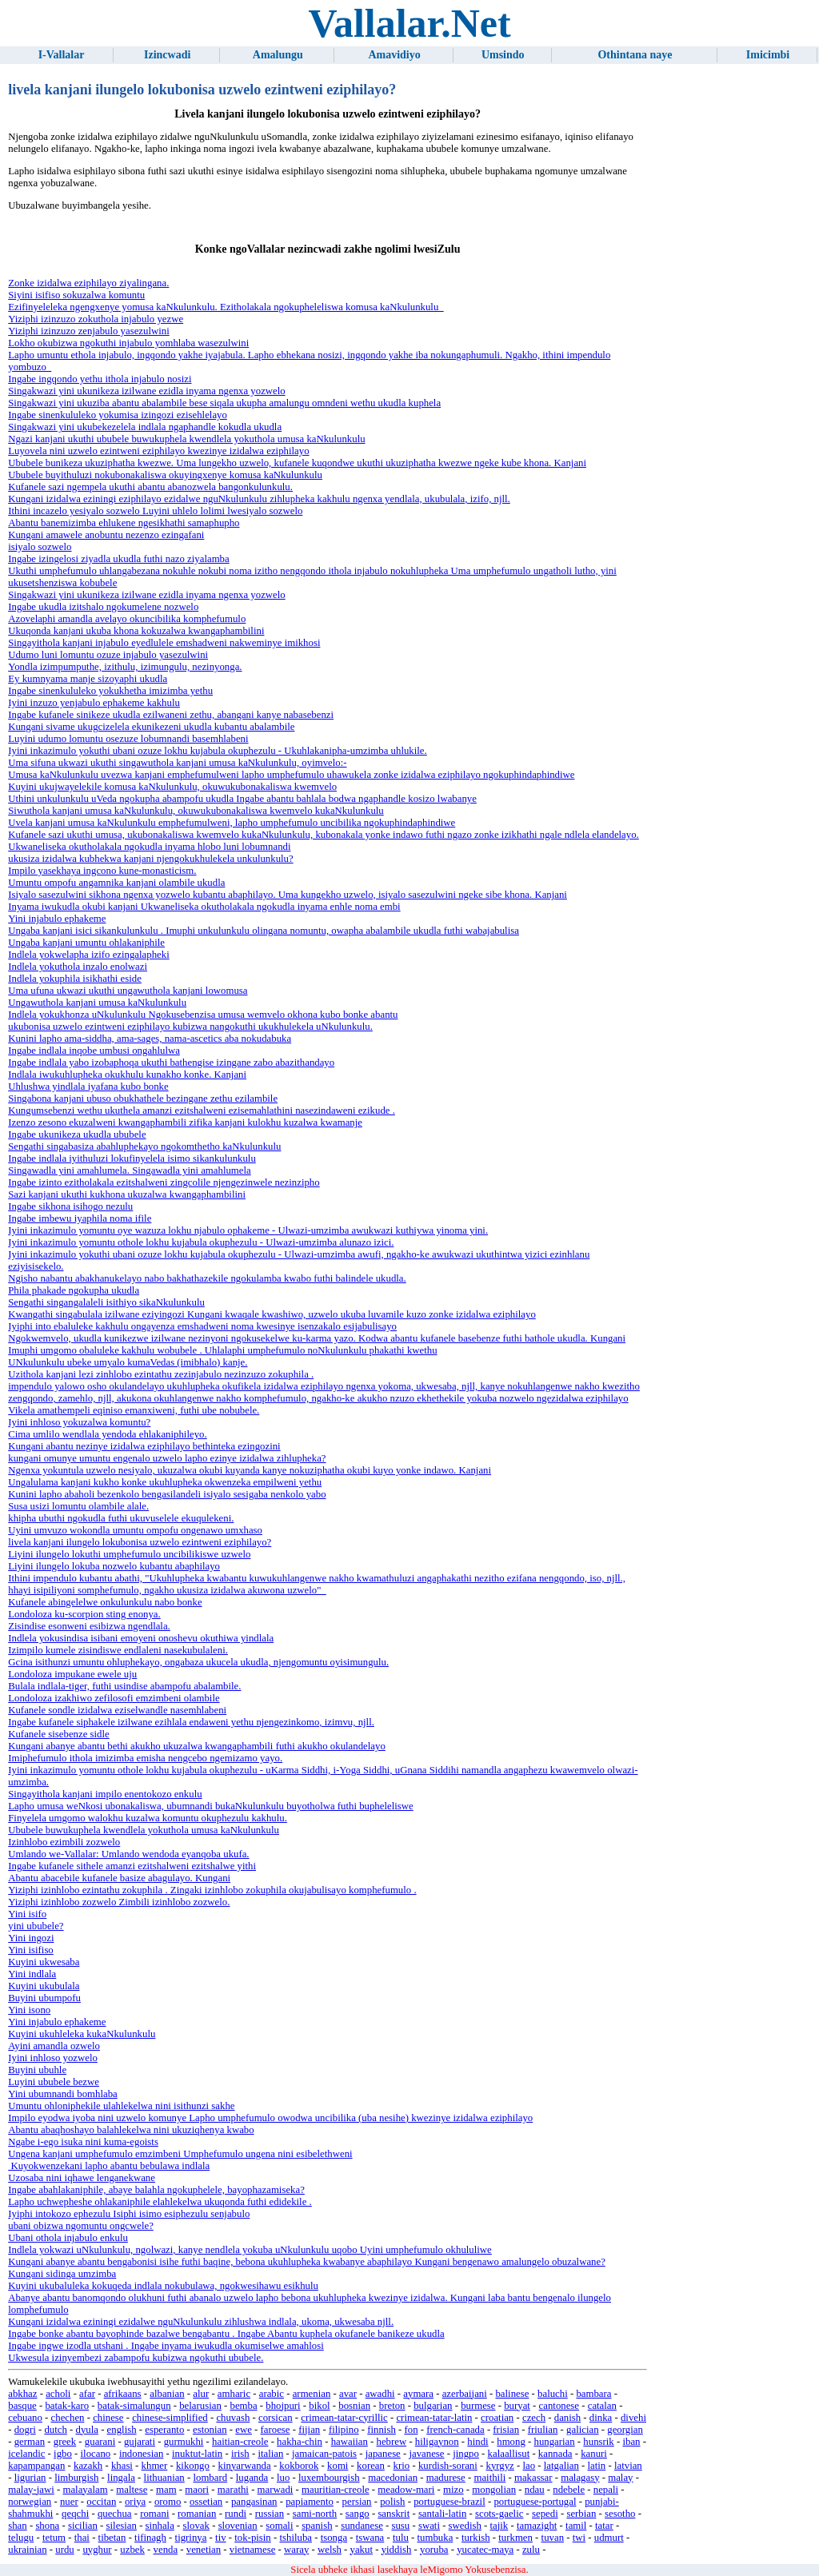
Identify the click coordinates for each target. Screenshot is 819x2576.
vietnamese (253, 2549)
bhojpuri (283, 2405)
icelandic (26, 2453)
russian (269, 2513)
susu (400, 2525)
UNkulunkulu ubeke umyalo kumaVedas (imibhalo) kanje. (127, 1362)
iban (631, 2441)
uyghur (96, 2549)
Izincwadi (167, 55)
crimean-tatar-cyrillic (344, 2417)
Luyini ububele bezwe (53, 2082)
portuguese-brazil (449, 2501)
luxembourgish (329, 2477)
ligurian (30, 2477)
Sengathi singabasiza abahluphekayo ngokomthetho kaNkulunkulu (144, 1146)
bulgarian (432, 2405)
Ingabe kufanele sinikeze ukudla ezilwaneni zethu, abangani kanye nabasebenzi (171, 714)
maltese (131, 2489)
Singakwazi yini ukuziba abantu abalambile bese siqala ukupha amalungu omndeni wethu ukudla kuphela (224, 403)
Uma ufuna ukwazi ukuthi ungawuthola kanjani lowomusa (127, 990)
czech (533, 2417)
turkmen (515, 2537)
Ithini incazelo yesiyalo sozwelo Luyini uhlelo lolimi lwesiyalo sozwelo (155, 510)
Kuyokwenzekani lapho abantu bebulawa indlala (109, 2165)
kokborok (298, 2465)
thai (82, 2537)
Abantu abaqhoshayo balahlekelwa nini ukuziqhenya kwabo (131, 2129)
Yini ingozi (31, 1938)
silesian (121, 2525)
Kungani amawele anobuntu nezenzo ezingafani (106, 534)
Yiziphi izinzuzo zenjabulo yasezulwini (89, 331)
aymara (418, 2393)
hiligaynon (437, 2441)
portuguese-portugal (534, 2501)
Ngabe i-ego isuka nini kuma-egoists (83, 2141)
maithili (489, 2477)
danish (567, 2417)
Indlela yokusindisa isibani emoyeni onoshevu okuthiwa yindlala (141, 1638)
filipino (344, 2429)
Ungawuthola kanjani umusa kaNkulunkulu (97, 1002)
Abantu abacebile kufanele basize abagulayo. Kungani (119, 1878)
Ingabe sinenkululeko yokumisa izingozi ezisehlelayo (117, 415)
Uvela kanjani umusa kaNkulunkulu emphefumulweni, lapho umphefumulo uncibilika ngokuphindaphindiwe (231, 822)
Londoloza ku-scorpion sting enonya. (84, 1614)
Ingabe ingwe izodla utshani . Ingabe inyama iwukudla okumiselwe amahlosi (165, 2345)
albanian (167, 2393)
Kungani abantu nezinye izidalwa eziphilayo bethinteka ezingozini (144, 1446)
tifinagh (150, 2537)
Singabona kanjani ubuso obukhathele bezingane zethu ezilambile (143, 1098)
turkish (475, 2537)
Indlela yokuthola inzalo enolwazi (77, 966)
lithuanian (164, 2477)
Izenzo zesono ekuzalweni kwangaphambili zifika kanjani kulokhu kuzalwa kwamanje (185, 1122)
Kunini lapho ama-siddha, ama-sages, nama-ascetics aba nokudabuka (149, 1038)
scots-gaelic (499, 2513)
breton (392, 2405)
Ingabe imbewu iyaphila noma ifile (79, 1218)
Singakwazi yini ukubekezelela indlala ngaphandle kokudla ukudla (145, 427)
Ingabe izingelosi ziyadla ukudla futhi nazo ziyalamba (118, 558)
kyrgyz (499, 2465)
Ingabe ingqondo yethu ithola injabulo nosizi (99, 379)
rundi (235, 2513)
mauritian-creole (336, 2489)
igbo (63, 2453)
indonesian (141, 2453)
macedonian (392, 2477)
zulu (531, 2549)
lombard (210, 2477)
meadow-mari (406, 2489)
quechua (115, 2513)
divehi (633, 2417)
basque (22, 2405)
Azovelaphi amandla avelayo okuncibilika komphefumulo (127, 618)
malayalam (84, 2489)
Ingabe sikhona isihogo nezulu (70, 1206)
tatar (604, 2525)
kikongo (193, 2465)
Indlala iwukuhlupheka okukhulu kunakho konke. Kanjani (127, 1074)
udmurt (609, 2537)
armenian (312, 2393)
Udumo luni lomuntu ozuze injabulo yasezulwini (108, 654)
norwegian (29, 2501)
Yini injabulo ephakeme (57, 918)
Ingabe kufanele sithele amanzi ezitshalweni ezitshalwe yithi (132, 1866)
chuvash (233, 2417)
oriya (135, 2501)
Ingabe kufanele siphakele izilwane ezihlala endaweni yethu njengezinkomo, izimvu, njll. (191, 1722)
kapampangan (36, 2465)
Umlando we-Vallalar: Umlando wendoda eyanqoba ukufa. (128, 1854)
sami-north (315, 2513)
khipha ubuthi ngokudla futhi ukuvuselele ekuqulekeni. (121, 1518)
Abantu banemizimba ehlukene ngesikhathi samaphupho (123, 522)
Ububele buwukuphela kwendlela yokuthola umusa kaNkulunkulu (143, 1830)
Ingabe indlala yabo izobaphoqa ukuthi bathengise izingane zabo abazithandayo (171, 1062)
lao (528, 2465)
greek (65, 2441)
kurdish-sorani (447, 2465)
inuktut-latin (197, 2453)
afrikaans (123, 2393)
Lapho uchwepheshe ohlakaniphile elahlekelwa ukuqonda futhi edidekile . (160, 2201)
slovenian (238, 2525)
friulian (543, 2429)
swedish (465, 2525)
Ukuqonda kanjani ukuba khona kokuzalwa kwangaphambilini (136, 630)
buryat (517, 2405)
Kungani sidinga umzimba (62, 2273)
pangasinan (254, 2501)
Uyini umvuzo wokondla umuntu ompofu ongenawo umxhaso (135, 1530)
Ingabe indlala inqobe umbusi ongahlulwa (94, 1050)
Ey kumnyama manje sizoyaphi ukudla (87, 678)
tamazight (537, 2525)
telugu (21, 2537)
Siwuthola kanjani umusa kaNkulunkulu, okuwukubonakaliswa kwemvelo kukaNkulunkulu (196, 810)
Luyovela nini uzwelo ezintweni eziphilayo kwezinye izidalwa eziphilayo (158, 451)
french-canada (455, 2429)
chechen (68, 2417)
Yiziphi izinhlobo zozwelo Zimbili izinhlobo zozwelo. (119, 1902)
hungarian (554, 2441)
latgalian (561, 2465)
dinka (600, 2417)
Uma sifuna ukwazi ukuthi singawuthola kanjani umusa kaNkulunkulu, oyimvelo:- (177, 762)
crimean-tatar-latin (434, 2417)
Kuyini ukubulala (43, 1986)
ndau (535, 2489)
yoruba (434, 2549)
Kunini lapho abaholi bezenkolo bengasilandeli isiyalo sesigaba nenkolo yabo (167, 1494)
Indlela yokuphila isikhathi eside (75, 978)
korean (371, 2465)
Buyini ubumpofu (44, 1998)
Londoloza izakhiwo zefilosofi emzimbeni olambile (113, 1698)
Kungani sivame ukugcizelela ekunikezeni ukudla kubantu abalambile (151, 726)
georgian (625, 2429)
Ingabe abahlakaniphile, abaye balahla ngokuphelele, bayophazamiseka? (156, 2189)
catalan (602, 2405)
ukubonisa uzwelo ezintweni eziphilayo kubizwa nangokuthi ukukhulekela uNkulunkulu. (190, 1026)
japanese (383, 2453)
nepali (605, 2489)
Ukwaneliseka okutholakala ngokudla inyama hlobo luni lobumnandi (149, 846)
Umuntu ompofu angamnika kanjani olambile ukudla (116, 882)
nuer (69, 2501)
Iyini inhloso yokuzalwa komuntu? (79, 1422)
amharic (234, 2393)
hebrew (392, 2441)
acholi (58, 2393)
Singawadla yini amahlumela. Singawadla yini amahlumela (129, 1170)
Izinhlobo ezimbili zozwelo (64, 1842)
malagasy (580, 2477)
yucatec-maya (485, 2549)
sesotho (620, 2513)
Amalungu (278, 55)
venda (166, 2549)
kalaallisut (509, 2453)
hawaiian (349, 2441)
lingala (121, 2477)
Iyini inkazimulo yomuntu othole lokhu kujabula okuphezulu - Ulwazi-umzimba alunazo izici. (201, 1242)
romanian (197, 2513)
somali (279, 2525)
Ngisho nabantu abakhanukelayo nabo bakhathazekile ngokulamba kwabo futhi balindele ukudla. (207, 1278)
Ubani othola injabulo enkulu (68, 2237)
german (29, 2441)
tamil (575, 2525)
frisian (506, 2429)
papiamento (310, 2501)
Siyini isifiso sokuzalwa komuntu (76, 295)
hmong (511, 2441)
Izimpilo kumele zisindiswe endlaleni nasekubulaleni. (118, 1650)
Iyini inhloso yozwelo (53, 2058)
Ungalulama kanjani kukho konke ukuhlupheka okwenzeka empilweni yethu (165, 1482)
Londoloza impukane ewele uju (72, 1674)
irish (240, 2453)
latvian (628, 2465)
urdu (64, 2549)
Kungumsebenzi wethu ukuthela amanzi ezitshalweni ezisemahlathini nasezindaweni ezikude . (201, 1110)
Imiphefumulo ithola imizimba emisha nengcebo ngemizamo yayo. (145, 1758)
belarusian (200, 2405)
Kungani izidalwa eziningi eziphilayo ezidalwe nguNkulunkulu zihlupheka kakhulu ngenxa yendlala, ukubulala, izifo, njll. (259, 498)
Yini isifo (27, 1914)
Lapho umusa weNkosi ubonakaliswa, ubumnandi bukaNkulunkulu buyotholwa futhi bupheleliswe (210, 1806)
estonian (210, 2429)
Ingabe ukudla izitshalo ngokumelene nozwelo (103, 606)
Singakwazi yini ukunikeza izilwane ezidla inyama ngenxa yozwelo (146, 391)
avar (348, 2393)
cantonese (559, 2405)
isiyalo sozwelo (39, 546)
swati (429, 2525)
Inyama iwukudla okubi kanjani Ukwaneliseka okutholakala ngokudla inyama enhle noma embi (204, 906)
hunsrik (598, 2441)
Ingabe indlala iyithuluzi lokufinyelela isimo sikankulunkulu (132, 1158)
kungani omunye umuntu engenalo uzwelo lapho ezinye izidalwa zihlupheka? (167, 1458)
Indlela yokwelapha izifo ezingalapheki (88, 954)
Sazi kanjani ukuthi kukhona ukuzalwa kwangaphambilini (127, 1194)
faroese (275, 2429)
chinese (108, 2417)
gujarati (139, 2441)
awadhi (380, 2393)
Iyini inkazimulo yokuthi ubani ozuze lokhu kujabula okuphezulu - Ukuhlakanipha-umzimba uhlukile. (217, 750)
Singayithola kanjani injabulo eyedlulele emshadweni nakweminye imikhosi (164, 642)
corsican (275, 2417)
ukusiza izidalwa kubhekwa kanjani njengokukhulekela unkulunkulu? (150, 858)
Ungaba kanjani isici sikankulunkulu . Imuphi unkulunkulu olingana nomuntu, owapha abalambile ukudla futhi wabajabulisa (263, 930)
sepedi (545, 2513)
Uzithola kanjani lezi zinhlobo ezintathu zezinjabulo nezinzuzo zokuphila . (161, 1374)
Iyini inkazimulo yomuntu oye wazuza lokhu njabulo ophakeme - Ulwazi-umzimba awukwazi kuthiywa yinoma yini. (248, 1230)
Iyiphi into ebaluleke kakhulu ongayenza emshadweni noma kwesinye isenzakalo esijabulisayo (202, 1326)
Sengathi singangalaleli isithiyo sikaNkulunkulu (106, 1302)
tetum (54, 2537)
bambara (593, 2393)
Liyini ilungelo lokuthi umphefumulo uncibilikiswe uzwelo (129, 1554)
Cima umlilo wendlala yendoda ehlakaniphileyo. (107, 1434)
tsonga (334, 2537)
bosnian (354, 2405)
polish (392, 2501)
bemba (243, 2405)
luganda (252, 2477)
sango (358, 2513)
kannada (555, 2453)
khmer (155, 2465)
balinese (512, 2393)
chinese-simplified (170, 2417)
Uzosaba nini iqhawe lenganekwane (81, 2177)
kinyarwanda (244, 2465)
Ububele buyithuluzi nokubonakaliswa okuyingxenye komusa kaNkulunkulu (165, 475)
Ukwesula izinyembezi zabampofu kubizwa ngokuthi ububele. (135, 2357)
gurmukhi (184, 2441)
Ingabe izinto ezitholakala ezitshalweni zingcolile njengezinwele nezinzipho (163, 1182)
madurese (445, 2477)
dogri (25, 2429)
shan (17, 2525)
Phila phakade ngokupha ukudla (73, 1290)
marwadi (276, 2489)
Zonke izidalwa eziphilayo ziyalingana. (88, 283)
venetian (203, 2549)
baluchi (552, 2393)
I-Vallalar (61, 55)
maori (197, 2489)
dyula (87, 2429)
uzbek (132, 2549)
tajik (499, 2525)
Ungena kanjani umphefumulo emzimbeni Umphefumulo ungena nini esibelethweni (180, 2153)
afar (87, 2393)
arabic (271, 2393)
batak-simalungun (134, 2405)
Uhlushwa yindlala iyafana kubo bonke (88, 1086)
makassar (533, 2477)
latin (597, 2465)
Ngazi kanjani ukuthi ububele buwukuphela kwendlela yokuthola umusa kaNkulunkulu (186, 439)
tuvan (552, 2537)
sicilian (83, 2525)
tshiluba (295, 2537)
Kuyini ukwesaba (43, 1962)
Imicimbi (767, 55)
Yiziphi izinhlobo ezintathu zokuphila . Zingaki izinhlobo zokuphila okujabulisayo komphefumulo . (212, 1890)
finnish (381, 2429)
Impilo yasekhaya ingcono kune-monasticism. (102, 870)
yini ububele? (35, 1926)
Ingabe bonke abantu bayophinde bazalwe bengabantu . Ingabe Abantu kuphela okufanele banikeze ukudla (226, 2333)
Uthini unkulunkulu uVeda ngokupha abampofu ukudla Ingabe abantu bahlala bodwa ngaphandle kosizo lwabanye (242, 798)
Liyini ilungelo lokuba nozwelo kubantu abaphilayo (114, 1566)
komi (337, 2465)
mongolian (494, 2489)
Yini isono (29, 2010)
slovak (196, 2525)
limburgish (76, 2477)
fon (410, 2429)
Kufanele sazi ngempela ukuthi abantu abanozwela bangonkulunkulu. (150, 486)
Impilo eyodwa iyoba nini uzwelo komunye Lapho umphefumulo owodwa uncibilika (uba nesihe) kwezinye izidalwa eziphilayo (270, 2117)
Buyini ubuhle (37, 2070)
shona (47, 2525)
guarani (100, 2441)
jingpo (466, 2453)
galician (582, 2429)
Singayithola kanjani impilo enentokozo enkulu (105, 1794)
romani (154, 2513)
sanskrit (394, 2513)
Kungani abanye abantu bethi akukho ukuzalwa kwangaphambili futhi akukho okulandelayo (197, 1746)
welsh (330, 2549)
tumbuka (435, 2537)
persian (357, 2501)
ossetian (206, 2501)
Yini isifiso (31, 1950)
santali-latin (442, 2513)
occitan (101, 2501)
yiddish (397, 2549)
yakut (361, 2549)
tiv (220, 2537)
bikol (319, 2405)
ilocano (96, 2453)
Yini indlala (32, 1974)
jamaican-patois (324, 2453)
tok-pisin (252, 2537)
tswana (370, 2537)
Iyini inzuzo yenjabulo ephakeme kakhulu (94, 702)
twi (579, 2537)
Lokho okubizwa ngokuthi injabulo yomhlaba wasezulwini (128, 343)
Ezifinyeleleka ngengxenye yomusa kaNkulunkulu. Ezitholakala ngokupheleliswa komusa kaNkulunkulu (225, 307)
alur (201, 2393)
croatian (497, 2417)
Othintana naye (634, 55)
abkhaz (22, 2393)
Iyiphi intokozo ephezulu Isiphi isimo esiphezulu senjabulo (129, 2213)
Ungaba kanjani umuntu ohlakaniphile (86, 942)
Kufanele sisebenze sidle (59, 1734)
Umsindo (503, 55)
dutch (55, 2429)
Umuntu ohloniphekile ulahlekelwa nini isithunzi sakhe (121, 2105)
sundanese (362, 2525)
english (122, 2429)
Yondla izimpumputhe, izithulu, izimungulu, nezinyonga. (125, 666)
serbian (581, 2513)
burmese (478, 2405)
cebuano (25, 2417)
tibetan (112, 2537)
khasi (122, 2465)
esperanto (164, 2429)
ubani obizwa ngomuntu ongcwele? (81, 2225)
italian (270, 2453)
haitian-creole (240, 2441)
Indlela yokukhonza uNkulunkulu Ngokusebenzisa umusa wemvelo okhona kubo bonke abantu (203, 1014)
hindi (477, 2441)
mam (166, 2489)
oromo (167, 2501)
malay (620, 2477)
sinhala (160, 2525)
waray (296, 2549)
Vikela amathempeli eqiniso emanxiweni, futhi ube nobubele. (133, 1410)
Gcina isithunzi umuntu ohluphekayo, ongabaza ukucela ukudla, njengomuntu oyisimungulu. (198, 1662)
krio (402, 2465)
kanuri (594, 2453)
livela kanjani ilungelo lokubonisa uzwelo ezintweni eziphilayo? (139, 1542)
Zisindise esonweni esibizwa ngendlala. (89, 1626)
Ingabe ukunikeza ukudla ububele (77, 1134)
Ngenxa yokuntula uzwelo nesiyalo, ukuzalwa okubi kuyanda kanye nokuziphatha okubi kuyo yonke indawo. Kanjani (249, 1470)
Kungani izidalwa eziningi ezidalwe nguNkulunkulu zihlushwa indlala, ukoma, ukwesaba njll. (201, 2321)
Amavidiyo (394, 55)
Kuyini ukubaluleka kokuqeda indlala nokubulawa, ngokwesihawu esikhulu (163, 2285)
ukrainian (27, 2549)
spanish (317, 2525)
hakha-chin (299, 2441)
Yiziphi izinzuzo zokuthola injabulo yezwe (95, 319)
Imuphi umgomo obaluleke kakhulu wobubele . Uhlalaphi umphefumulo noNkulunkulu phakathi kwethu (222, 1350)
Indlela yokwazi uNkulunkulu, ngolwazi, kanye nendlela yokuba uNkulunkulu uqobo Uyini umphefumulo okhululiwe (250, 2249)
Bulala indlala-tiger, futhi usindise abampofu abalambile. (124, 1686)
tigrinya (191, 2537)
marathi (233, 2489)
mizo (453, 2489)
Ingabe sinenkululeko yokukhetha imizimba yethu (110, 690)
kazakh (88, 2465)
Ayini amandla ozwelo (54, 2046)
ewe (243, 2429)
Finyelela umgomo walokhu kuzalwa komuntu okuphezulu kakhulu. (147, 1818)
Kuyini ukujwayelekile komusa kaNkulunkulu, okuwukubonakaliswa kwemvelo (172, 786)
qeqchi (75, 2513)
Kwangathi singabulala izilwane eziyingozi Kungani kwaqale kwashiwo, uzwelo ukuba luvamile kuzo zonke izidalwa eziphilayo (272, 1314)
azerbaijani (464, 2393)
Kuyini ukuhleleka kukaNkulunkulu (81, 2034)
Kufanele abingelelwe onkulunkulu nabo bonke (105, 1602)
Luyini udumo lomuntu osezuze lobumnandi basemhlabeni (128, 738)
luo (283, 2477)
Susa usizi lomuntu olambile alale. (78, 1506)
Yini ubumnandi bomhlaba (63, 2093)
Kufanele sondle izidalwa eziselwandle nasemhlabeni (117, 1710)
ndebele (569, 2489)
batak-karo (67, 2405)
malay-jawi (31, 2489)
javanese (426, 2453)
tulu (401, 2537)
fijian (309, 2429)
